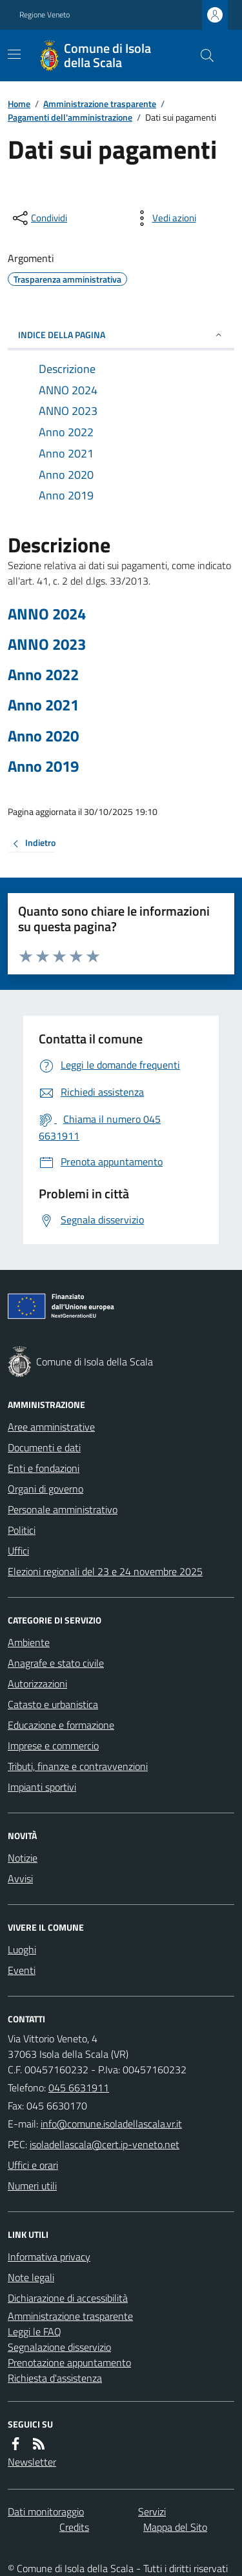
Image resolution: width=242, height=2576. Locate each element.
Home (19, 103)
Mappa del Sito (175, 2527)
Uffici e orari (33, 2165)
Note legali (31, 2277)
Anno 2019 (43, 766)
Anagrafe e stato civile (56, 1663)
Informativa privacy (49, 2256)
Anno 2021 (43, 705)
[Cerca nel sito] (202, 55)
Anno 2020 (43, 736)
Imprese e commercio (53, 1745)
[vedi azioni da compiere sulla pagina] (164, 218)
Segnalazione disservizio (59, 2347)
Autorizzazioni (37, 1683)
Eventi (21, 1970)
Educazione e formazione (61, 1725)
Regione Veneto (44, 15)
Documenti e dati (44, 1447)
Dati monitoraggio (46, 2511)
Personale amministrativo (62, 1509)
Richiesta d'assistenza (55, 2378)
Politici (21, 1530)
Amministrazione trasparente (99, 103)
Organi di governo (45, 1488)
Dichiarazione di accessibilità (68, 2298)
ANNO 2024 (47, 614)
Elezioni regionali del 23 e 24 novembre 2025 (105, 1571)
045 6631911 (78, 2087)
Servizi (152, 2511)
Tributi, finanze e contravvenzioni (78, 1766)
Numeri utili (32, 2185)
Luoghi (22, 1949)
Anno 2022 (43, 675)
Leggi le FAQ (34, 2331)
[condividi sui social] (39, 218)
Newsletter (32, 2462)
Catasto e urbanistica (53, 1704)
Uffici (18, 1550)
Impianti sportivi (42, 1787)
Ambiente (29, 1642)
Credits (74, 2527)
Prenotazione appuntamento (69, 2362)
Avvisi (20, 1878)
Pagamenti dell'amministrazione (70, 117)
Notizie (22, 1858)
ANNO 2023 (47, 644)
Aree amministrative (51, 1426)
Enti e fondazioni (43, 1468)
